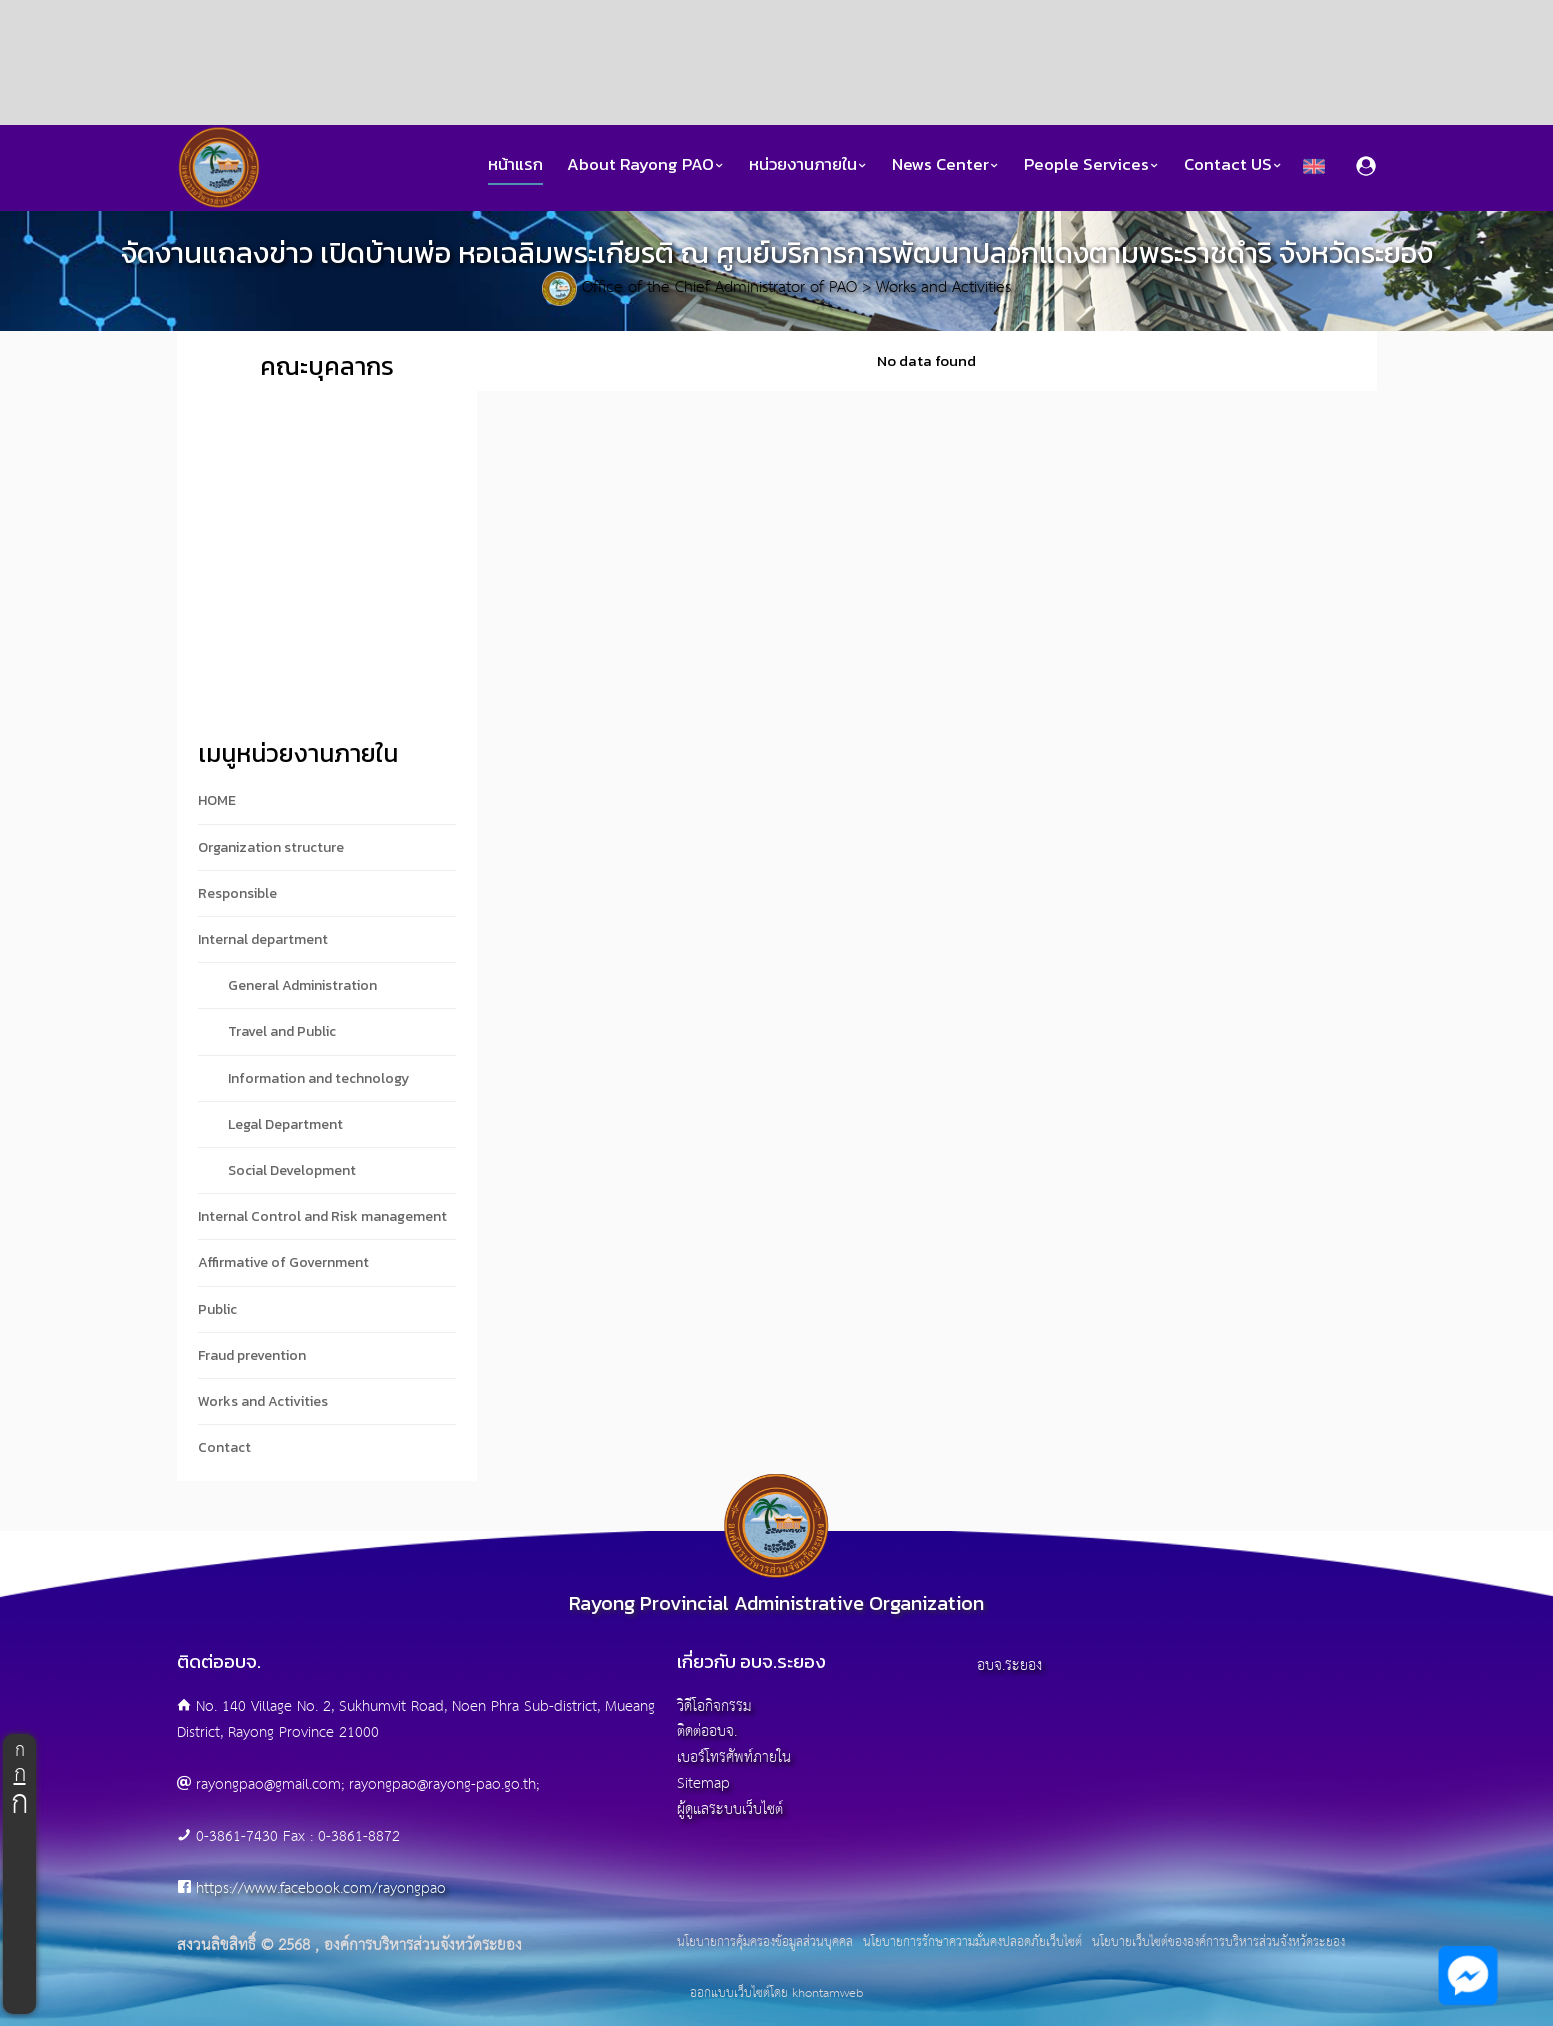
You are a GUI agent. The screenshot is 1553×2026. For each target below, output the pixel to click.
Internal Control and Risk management (322, 1216)
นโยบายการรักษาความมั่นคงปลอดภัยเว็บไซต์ (972, 1943)
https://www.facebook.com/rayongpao (321, 1888)
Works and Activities (943, 287)
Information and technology (318, 1078)
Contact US (1233, 164)
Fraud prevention (252, 1355)
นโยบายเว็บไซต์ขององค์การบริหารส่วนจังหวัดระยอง (1218, 1943)
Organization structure (271, 847)
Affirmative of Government (283, 1262)
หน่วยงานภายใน (808, 164)
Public (217, 1309)
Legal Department (285, 1124)
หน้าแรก (515, 164)
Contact (224, 1447)
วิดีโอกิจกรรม (714, 1706)
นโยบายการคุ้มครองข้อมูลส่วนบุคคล (765, 1943)
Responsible (237, 893)
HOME (217, 800)
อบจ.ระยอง (1009, 1665)
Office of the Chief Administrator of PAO (719, 287)
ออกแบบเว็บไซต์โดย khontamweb (776, 1993)
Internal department (263, 939)
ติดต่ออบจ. (707, 1731)
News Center (946, 164)
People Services (1092, 164)
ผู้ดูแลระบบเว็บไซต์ (730, 1809)
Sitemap (703, 1783)
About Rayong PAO (646, 164)
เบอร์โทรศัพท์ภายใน (734, 1757)
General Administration (302, 985)
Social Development (292, 1170)
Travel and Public (282, 1031)
